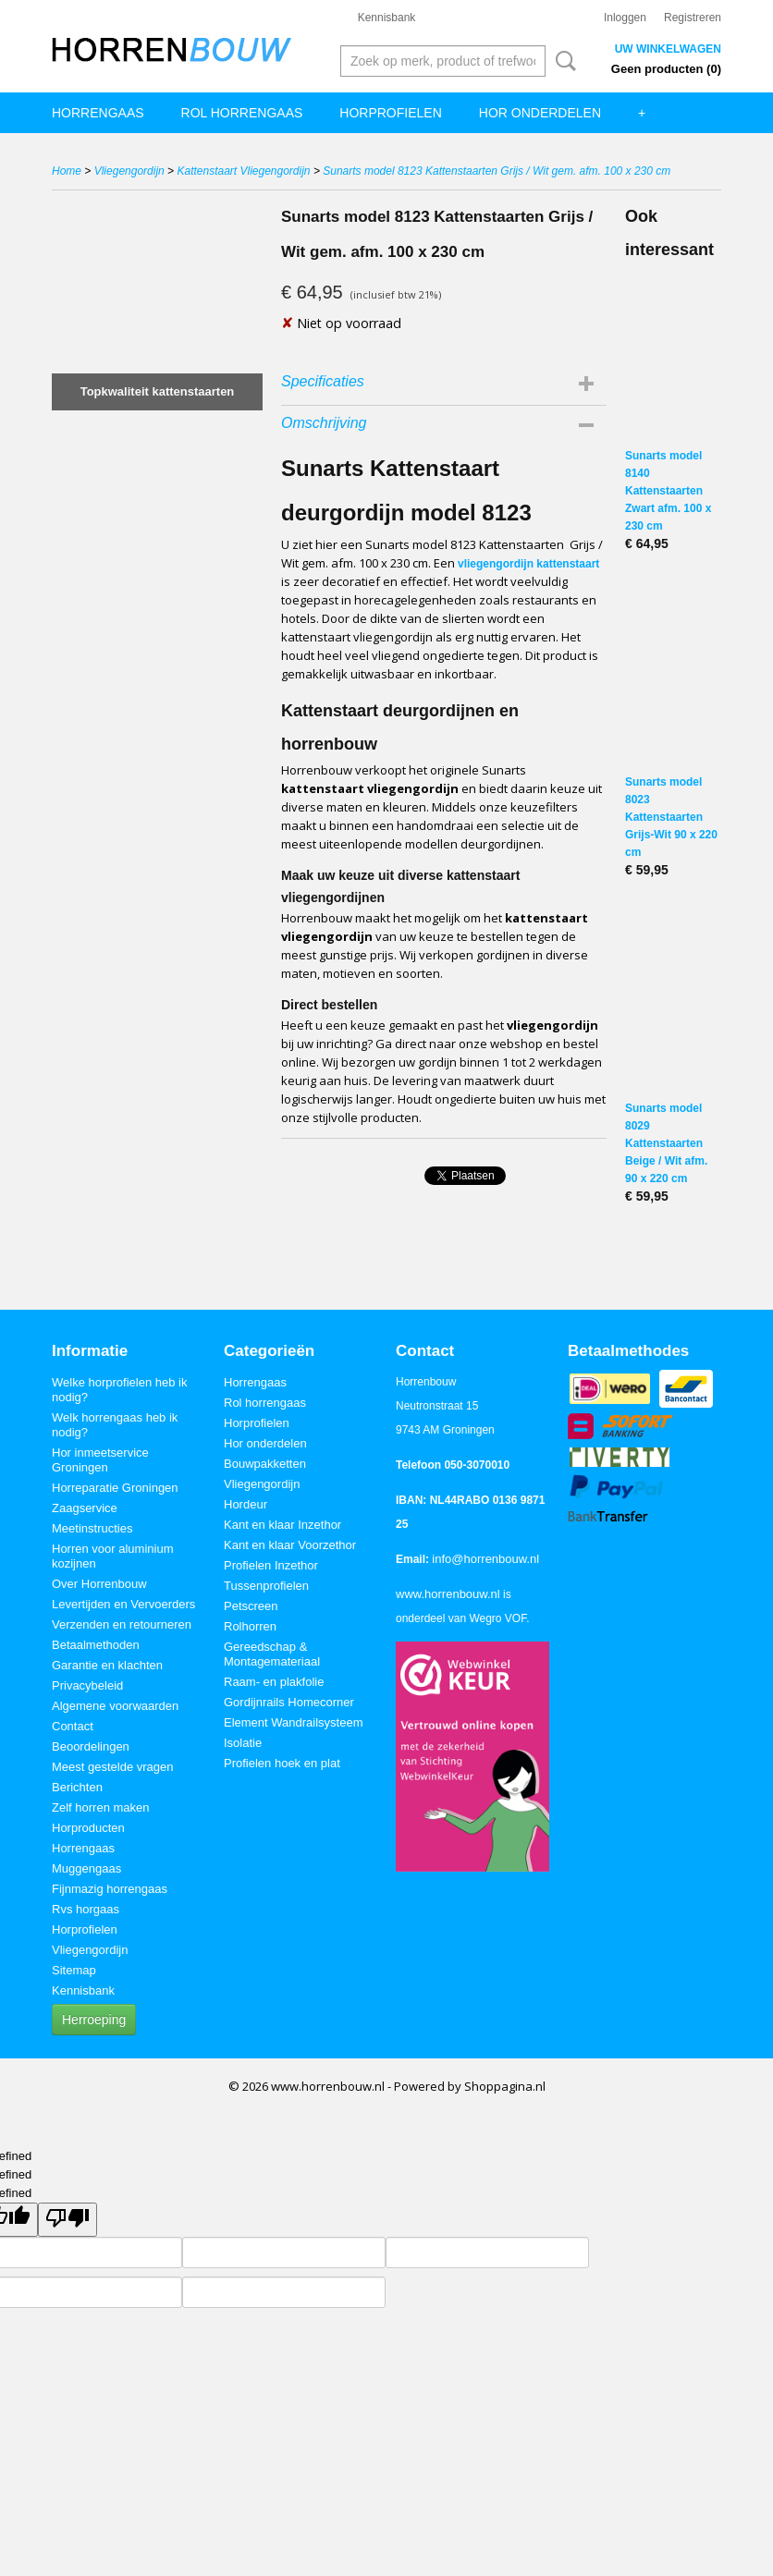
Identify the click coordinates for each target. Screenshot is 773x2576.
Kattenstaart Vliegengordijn (243, 171)
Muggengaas (86, 1868)
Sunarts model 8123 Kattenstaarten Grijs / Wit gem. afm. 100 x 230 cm (496, 171)
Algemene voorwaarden (115, 1706)
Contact (72, 1726)
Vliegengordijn (129, 171)
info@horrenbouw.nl (485, 1559)
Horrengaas (98, 112)
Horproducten (88, 1828)
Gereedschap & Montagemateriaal (272, 1654)
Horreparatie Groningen (115, 1488)
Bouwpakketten (265, 1464)
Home (66, 171)
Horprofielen (390, 112)
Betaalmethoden (96, 1645)
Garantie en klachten (107, 1665)
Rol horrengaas (242, 112)
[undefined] (67, 2220)
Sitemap (74, 1970)
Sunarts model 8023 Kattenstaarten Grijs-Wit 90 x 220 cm (671, 817)
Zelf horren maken (101, 1807)
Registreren (692, 17)
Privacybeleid (87, 1685)
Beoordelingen (90, 1746)
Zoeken (562, 61)
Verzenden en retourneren (121, 1624)
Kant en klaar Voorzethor (290, 1545)
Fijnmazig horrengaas (109, 1889)
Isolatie (243, 1743)
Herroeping (94, 2019)
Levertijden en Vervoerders (123, 1604)
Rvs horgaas (85, 1909)
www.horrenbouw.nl (448, 1594)
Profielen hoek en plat (282, 1763)
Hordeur (245, 1504)
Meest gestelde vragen (113, 1767)
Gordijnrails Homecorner (289, 1702)
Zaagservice (84, 1508)
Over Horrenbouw (99, 1584)
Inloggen (625, 17)
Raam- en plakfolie (274, 1682)
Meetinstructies (92, 1528)
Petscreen (251, 1606)
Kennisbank (387, 17)
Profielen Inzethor (271, 1565)
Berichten (77, 1787)
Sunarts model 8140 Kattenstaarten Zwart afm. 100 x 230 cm (668, 490)
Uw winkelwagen (668, 49)
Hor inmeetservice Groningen (100, 1460)
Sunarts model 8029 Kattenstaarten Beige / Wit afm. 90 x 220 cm (666, 1143)
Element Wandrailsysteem (293, 1722)
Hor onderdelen (540, 112)
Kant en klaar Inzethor (282, 1525)
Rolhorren (250, 1626)
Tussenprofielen (266, 1586)
